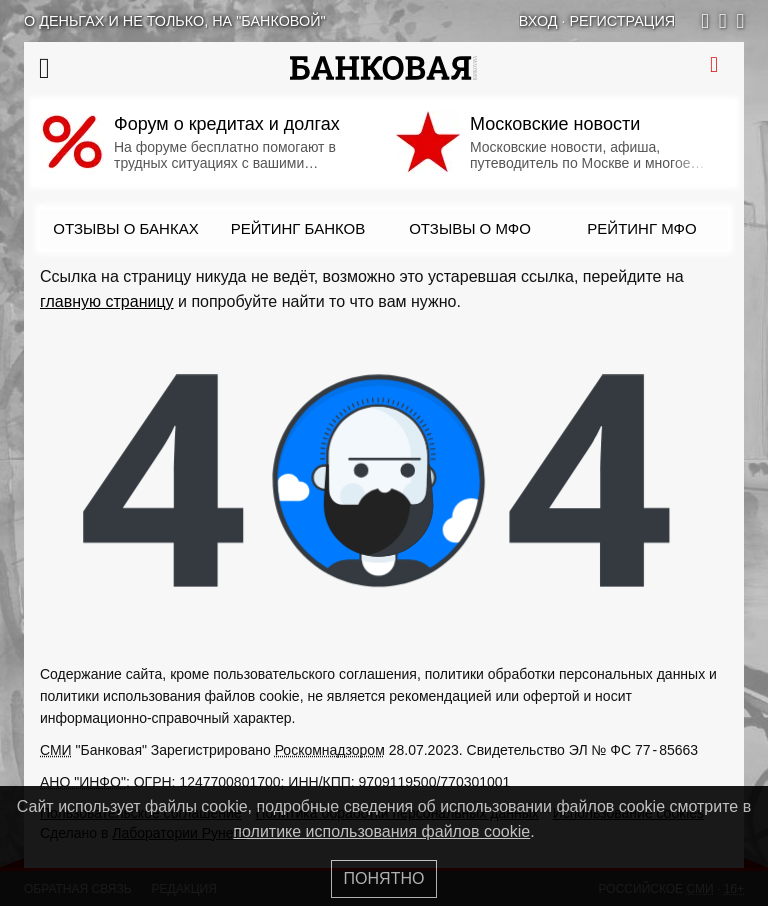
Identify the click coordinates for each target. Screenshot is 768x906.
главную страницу (107, 301)
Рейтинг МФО (641, 228)
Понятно (384, 878)
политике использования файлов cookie (381, 831)
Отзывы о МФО (470, 228)
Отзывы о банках (125, 228)
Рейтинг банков (298, 228)
